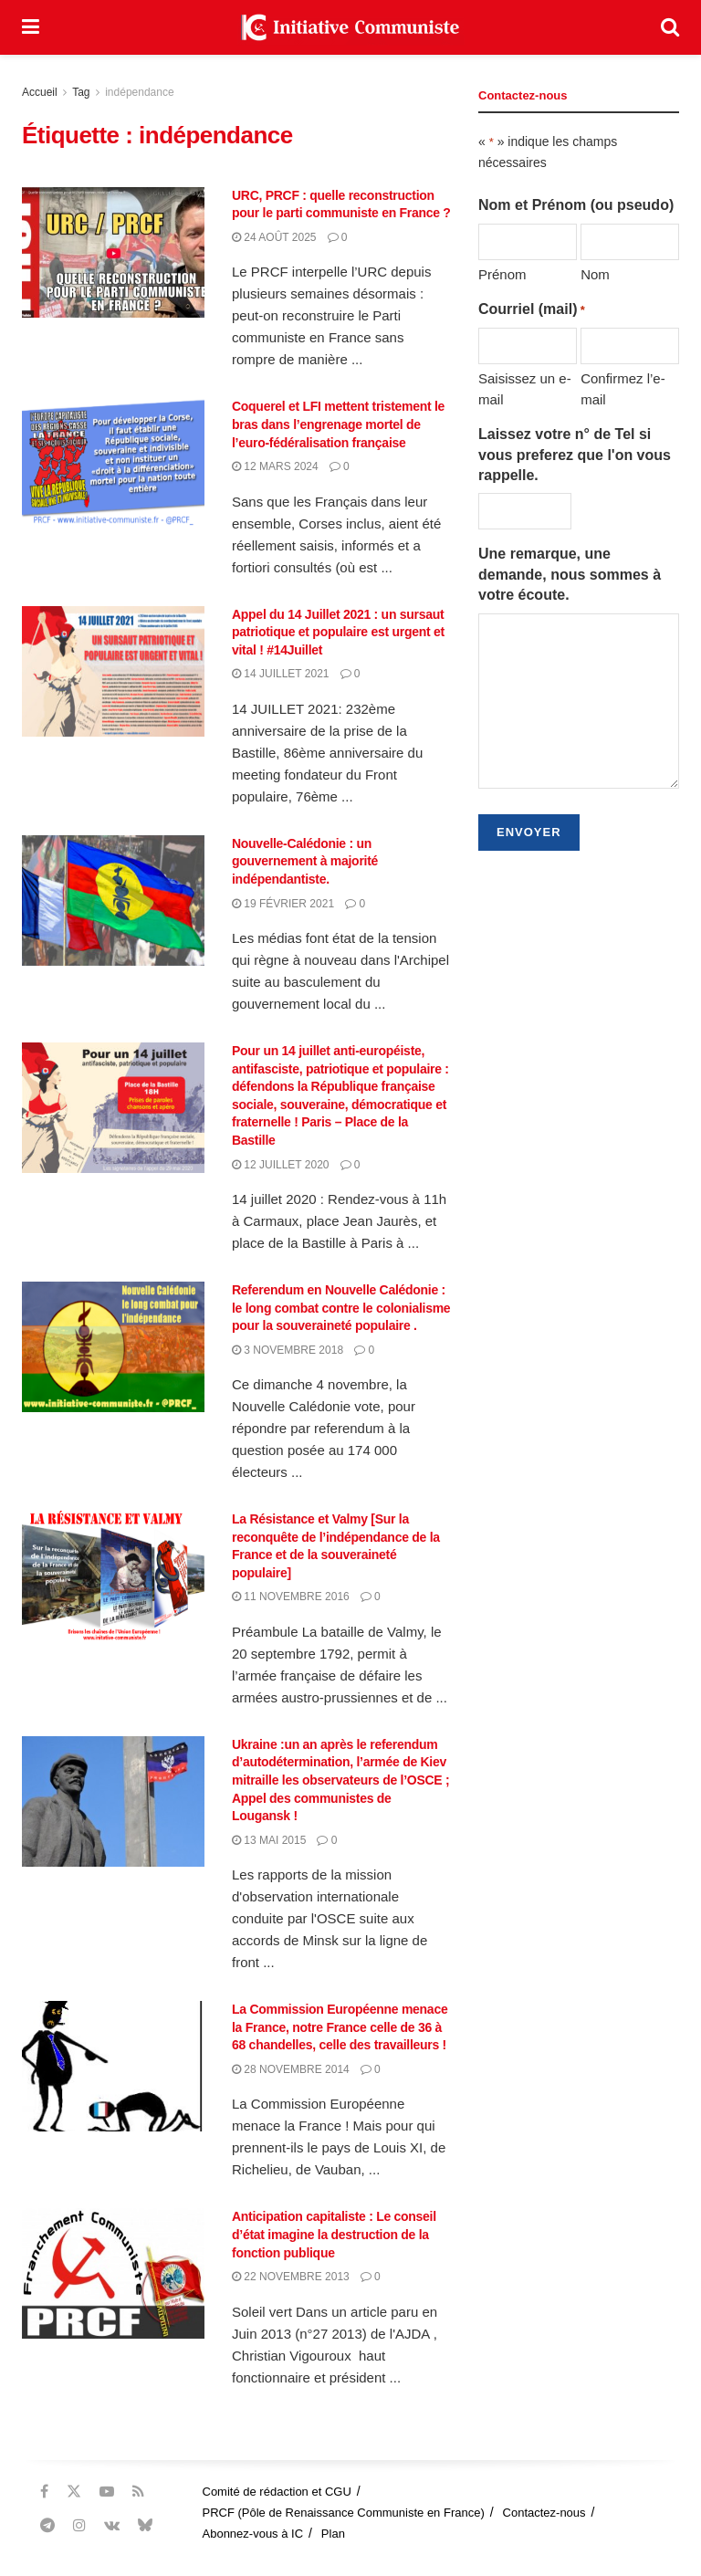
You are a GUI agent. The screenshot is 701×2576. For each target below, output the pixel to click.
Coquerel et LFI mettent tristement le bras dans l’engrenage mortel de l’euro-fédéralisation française (338, 424)
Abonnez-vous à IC (253, 2533)
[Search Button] (670, 27)
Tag (80, 92)
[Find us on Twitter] (74, 2491)
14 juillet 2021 (281, 673)
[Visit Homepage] (350, 27)
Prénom (502, 274)
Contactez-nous (544, 2512)
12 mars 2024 (275, 466)
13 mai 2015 (269, 1840)
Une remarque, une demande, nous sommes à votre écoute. (569, 574)
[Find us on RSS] (138, 2491)
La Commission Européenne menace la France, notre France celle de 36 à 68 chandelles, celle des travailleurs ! (339, 2027)
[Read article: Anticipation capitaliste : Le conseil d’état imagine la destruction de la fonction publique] (113, 2273)
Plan (333, 2533)
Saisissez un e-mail (524, 388)
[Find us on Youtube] (106, 2491)
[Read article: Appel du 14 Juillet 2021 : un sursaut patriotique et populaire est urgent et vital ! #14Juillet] (113, 671)
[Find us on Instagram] (79, 2525)
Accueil (40, 92)
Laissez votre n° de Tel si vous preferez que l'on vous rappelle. (574, 454)
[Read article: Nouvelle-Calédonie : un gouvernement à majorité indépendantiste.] (113, 900)
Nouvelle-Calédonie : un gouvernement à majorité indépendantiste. (305, 861)
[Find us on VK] (112, 2525)
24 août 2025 (274, 237)
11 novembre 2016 (291, 1596)
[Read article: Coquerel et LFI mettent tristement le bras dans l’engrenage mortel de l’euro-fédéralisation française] (113, 463)
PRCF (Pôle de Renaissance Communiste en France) (344, 2512)
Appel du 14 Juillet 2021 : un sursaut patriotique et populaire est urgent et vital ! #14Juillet (338, 632)
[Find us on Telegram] (47, 2525)
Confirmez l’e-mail (623, 388)
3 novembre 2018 (287, 1350)
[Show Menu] (30, 27)
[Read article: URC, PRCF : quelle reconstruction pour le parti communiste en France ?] (113, 252)
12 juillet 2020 (281, 1164)
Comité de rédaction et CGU (277, 2491)
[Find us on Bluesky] (145, 2526)
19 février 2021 (283, 903)
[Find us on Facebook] (44, 2491)
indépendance (139, 92)
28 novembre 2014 (291, 2069)
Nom (595, 274)
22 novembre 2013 (291, 2276)
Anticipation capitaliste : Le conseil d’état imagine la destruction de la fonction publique (334, 2234)
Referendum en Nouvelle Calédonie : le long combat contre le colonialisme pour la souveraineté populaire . (341, 1308)
